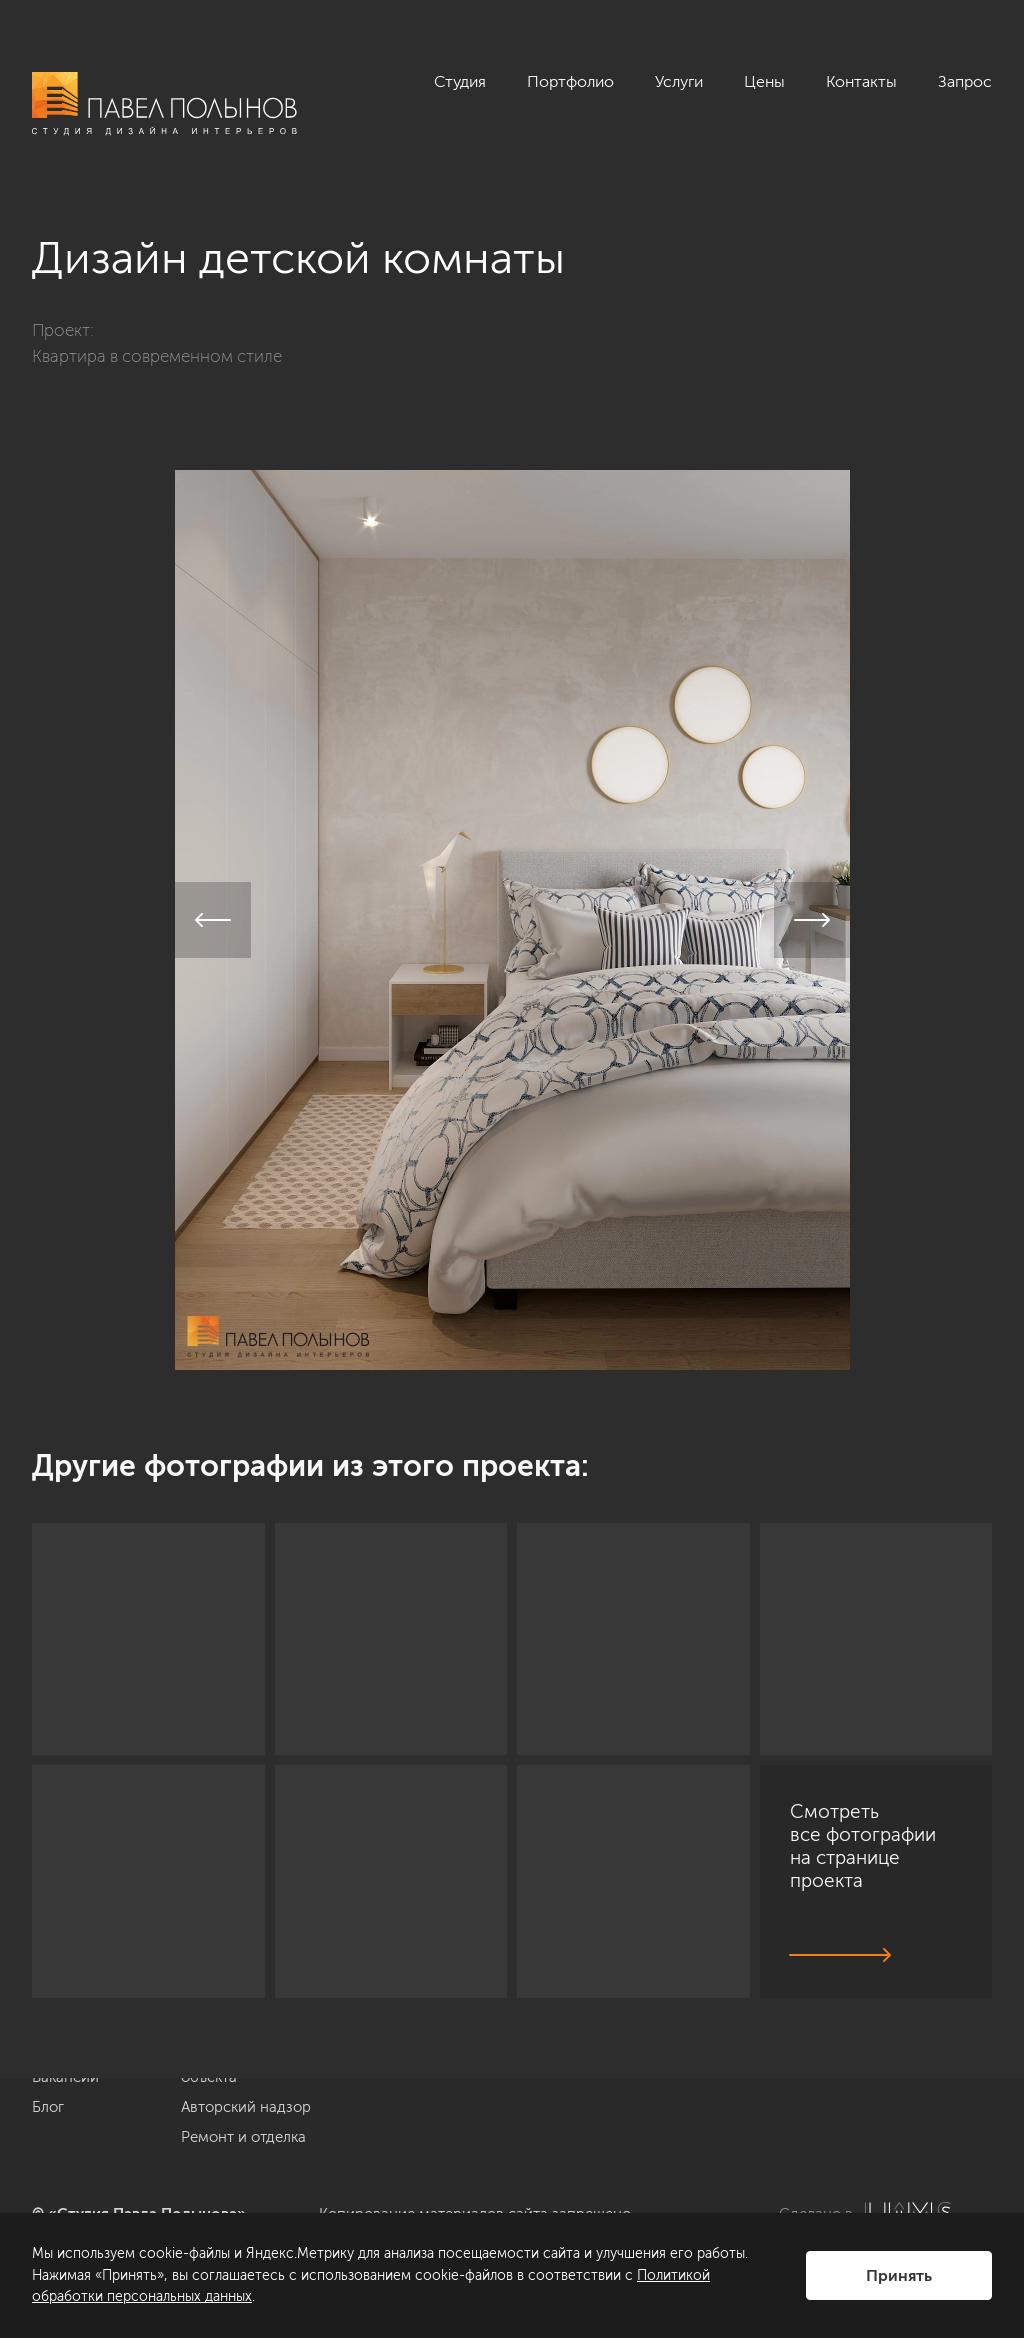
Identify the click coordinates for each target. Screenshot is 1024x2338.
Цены (764, 81)
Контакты (861, 81)
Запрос (965, 81)
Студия (460, 81)
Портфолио (570, 81)
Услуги (679, 81)
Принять (899, 2275)
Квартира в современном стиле (157, 356)
